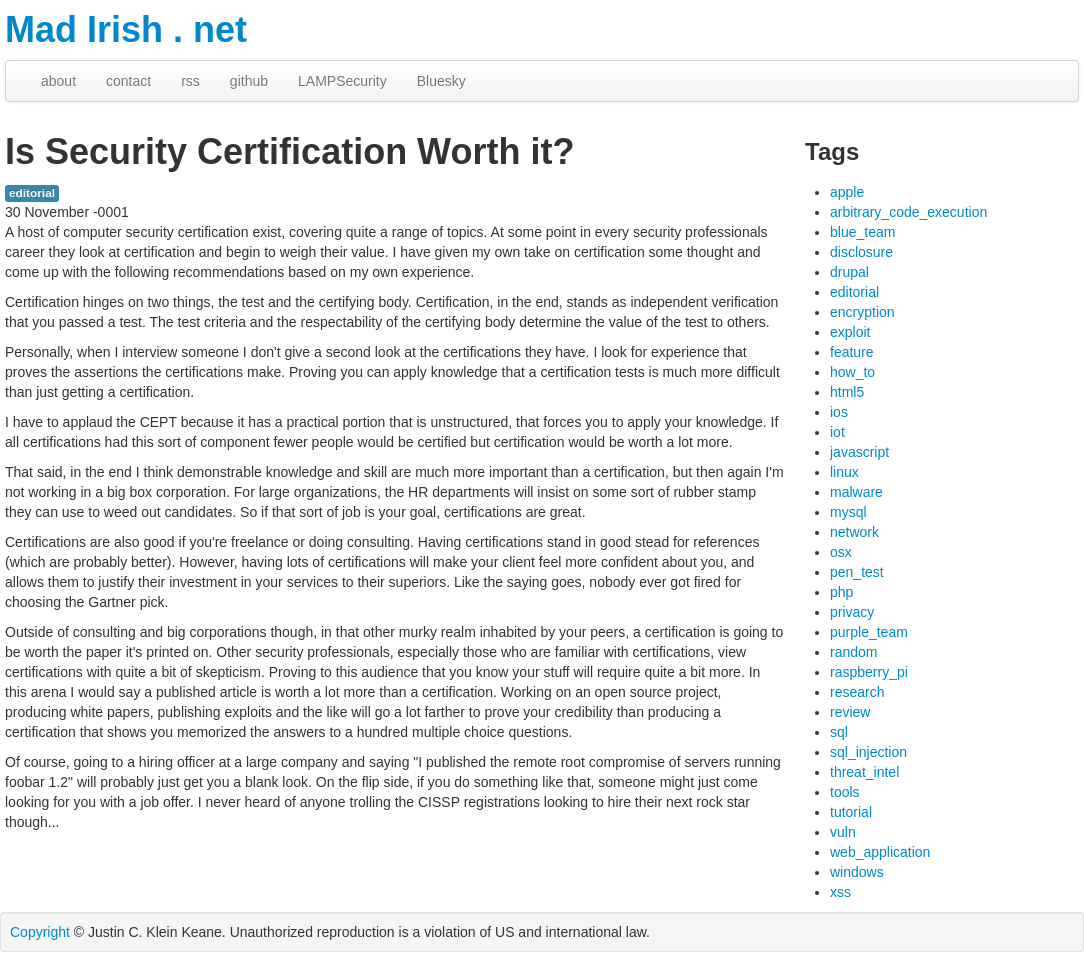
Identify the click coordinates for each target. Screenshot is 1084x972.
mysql (848, 512)
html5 (847, 392)
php (841, 592)
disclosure (861, 252)
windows (857, 872)
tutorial (851, 812)
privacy (852, 612)
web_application (880, 852)
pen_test (857, 572)
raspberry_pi (869, 672)
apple (847, 192)
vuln (843, 832)
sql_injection (868, 752)
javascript (859, 452)
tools (845, 792)
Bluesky (441, 81)
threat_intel (864, 772)
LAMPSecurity (342, 81)
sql (839, 732)
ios (839, 412)
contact (128, 81)
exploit (850, 332)
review (850, 712)
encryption (862, 312)
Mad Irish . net (126, 29)
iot (837, 432)
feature (852, 352)
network (854, 532)
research (857, 692)
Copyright (40, 932)
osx (841, 552)
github (249, 81)
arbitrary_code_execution (908, 212)
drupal (849, 272)
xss (840, 892)
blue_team (862, 232)
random (853, 652)
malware (856, 492)
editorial (32, 193)
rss (190, 81)
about (58, 81)
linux (844, 472)
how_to (852, 372)
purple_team (869, 632)
